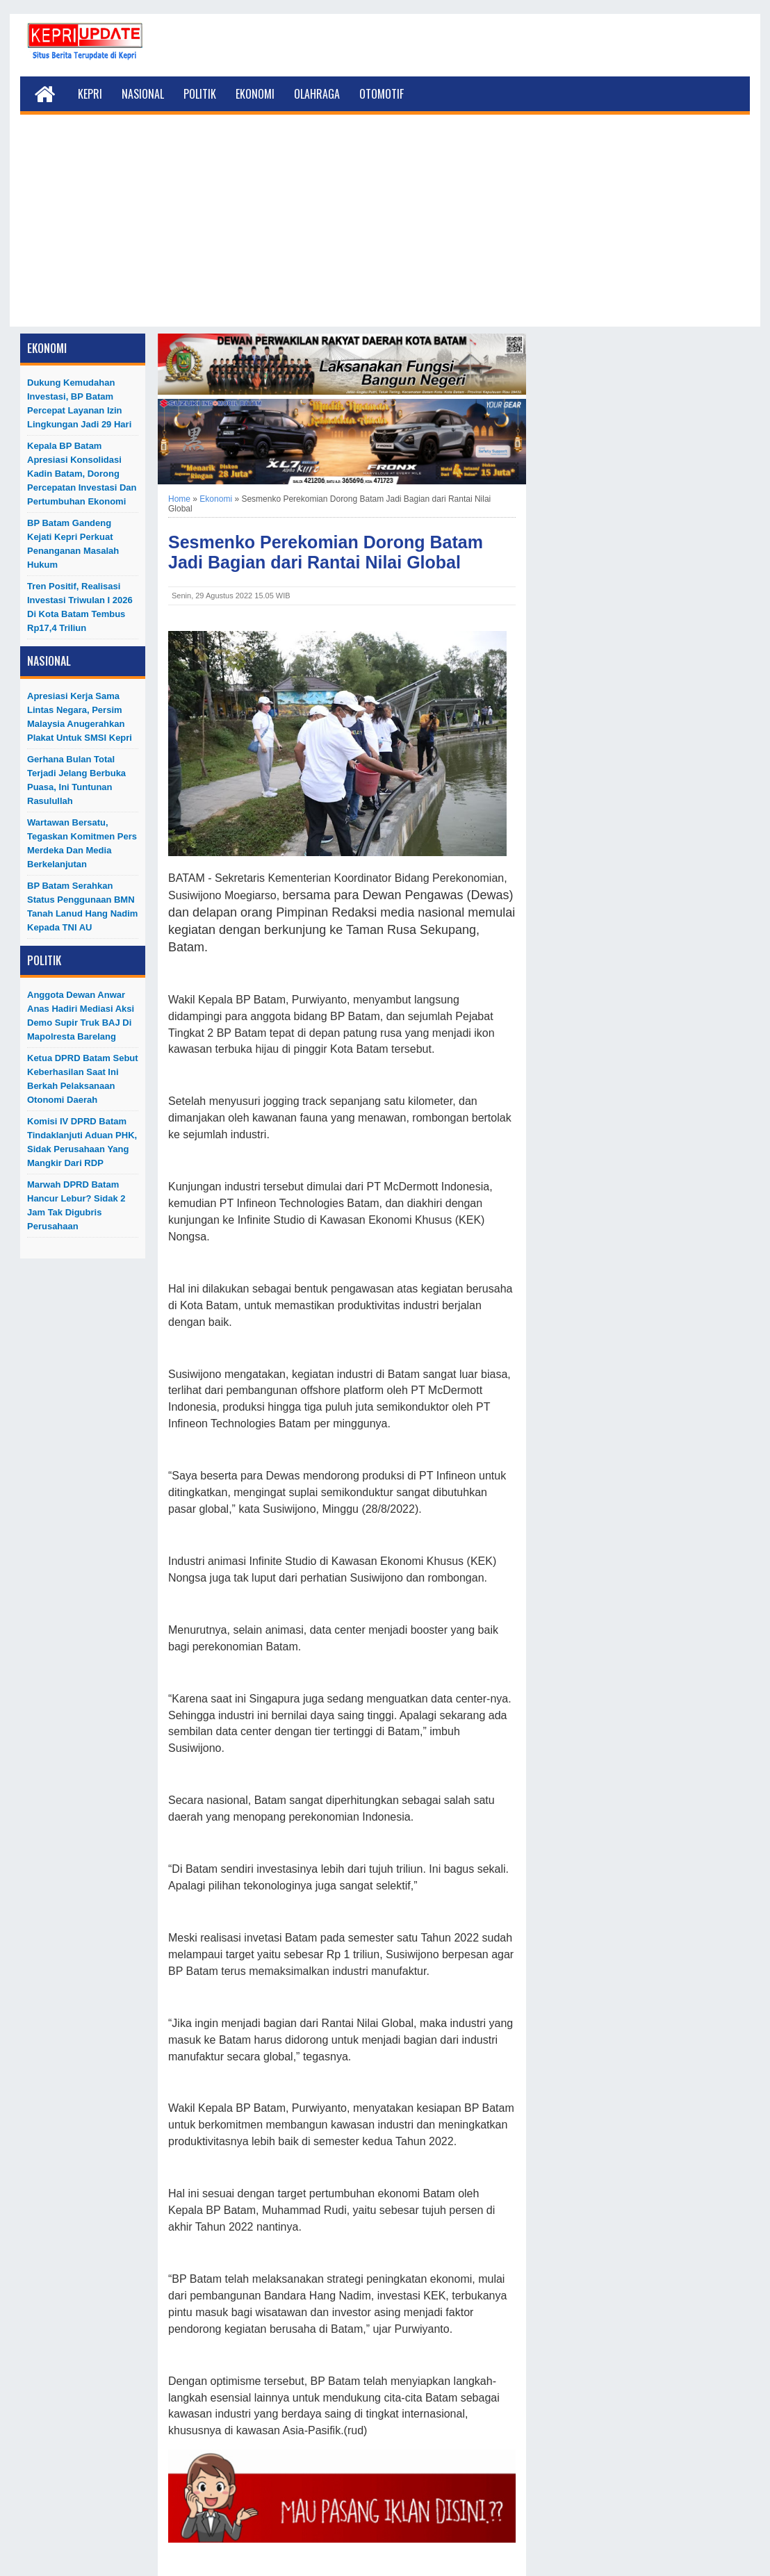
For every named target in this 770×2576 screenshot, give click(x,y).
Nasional (143, 93)
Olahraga (317, 93)
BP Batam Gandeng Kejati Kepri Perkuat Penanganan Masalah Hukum (73, 544)
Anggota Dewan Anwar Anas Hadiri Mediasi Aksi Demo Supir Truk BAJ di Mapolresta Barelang (80, 1016)
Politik (199, 93)
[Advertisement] (385, 229)
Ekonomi (255, 93)
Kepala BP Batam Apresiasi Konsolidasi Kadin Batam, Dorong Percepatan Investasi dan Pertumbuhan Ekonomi (82, 474)
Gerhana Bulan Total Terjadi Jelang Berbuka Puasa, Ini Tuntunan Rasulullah (76, 780)
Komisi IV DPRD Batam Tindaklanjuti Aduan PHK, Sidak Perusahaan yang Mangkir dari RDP (82, 1142)
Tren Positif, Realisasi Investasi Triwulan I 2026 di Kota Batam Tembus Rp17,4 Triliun (80, 607)
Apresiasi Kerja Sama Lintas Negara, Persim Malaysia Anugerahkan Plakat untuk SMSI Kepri (79, 717)
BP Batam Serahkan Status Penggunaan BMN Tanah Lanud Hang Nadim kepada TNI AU (82, 906)
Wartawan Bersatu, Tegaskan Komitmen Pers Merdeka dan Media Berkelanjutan (82, 843)
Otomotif (381, 93)
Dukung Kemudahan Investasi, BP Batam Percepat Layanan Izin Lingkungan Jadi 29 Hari (79, 403)
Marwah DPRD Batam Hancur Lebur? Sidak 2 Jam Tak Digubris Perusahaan (76, 1205)
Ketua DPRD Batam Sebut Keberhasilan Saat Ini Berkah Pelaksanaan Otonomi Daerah (82, 1079)
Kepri (90, 93)
